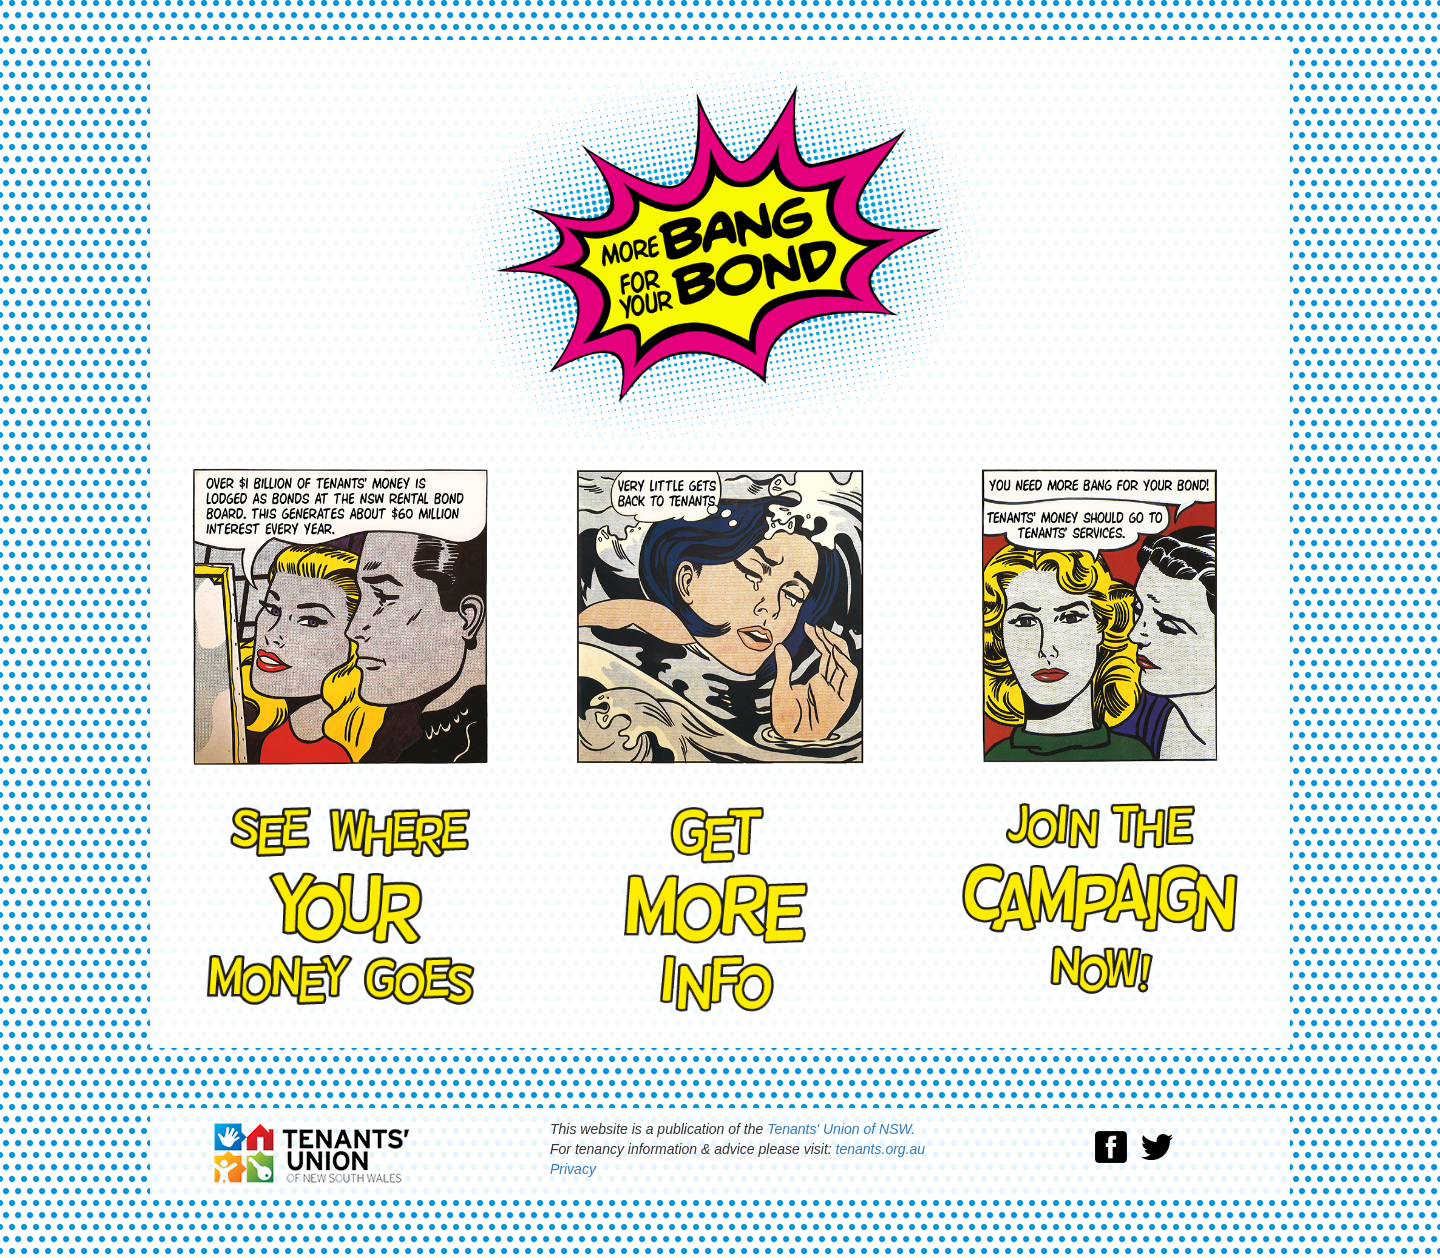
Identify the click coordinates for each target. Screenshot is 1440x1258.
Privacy (573, 1169)
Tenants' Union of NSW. (841, 1129)
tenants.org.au (881, 1149)
